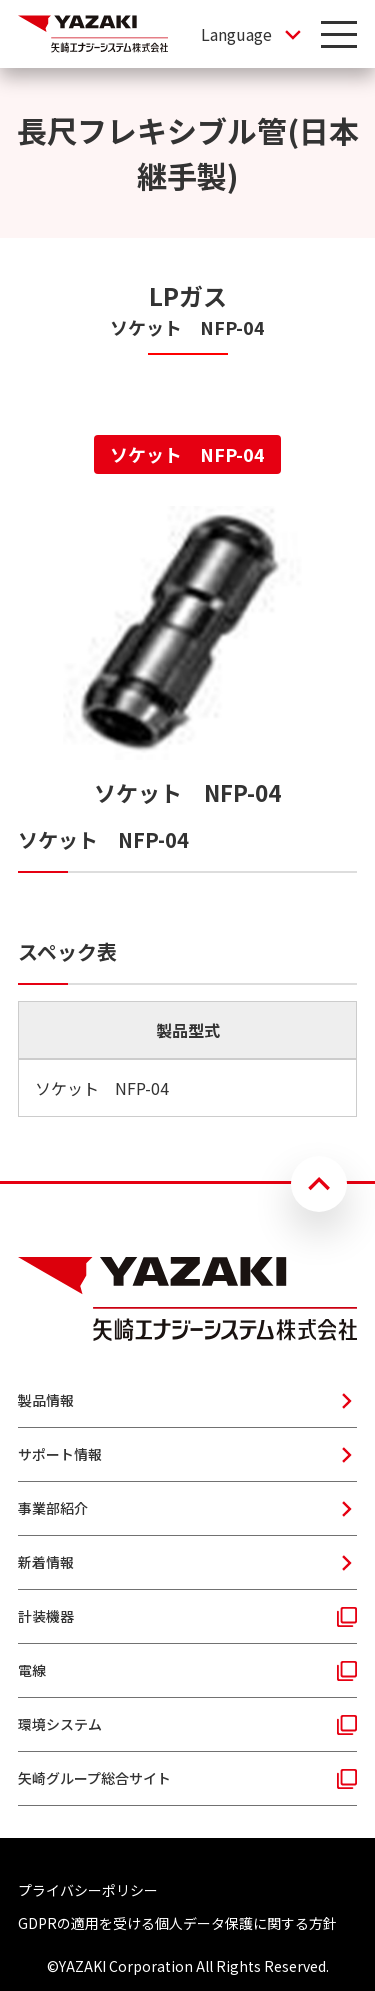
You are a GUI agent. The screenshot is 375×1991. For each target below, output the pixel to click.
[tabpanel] (187, 811)
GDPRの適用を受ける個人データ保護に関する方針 (177, 1923)
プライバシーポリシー (88, 1890)
